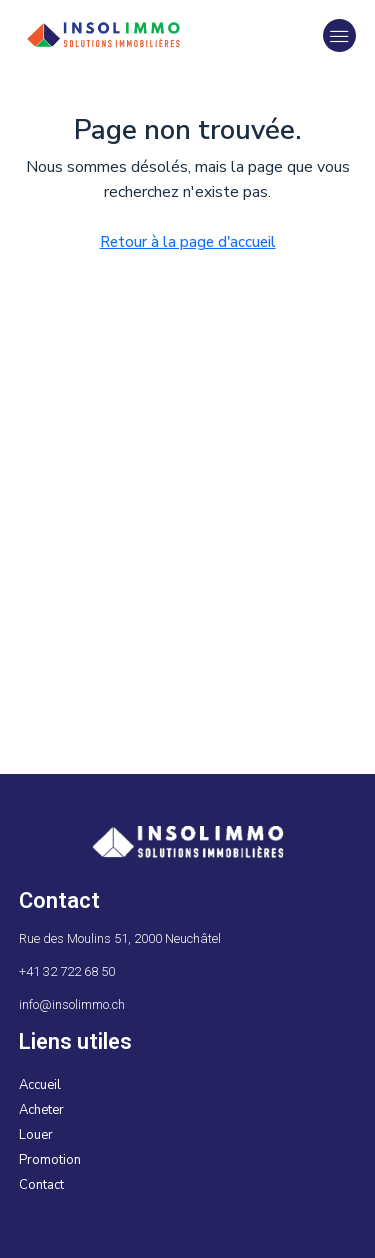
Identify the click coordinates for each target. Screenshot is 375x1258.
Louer (36, 1135)
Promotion (50, 1160)
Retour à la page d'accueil (188, 242)
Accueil (40, 1085)
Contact (41, 1185)
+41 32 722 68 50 (67, 971)
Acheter (41, 1110)
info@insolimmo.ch (72, 1004)
